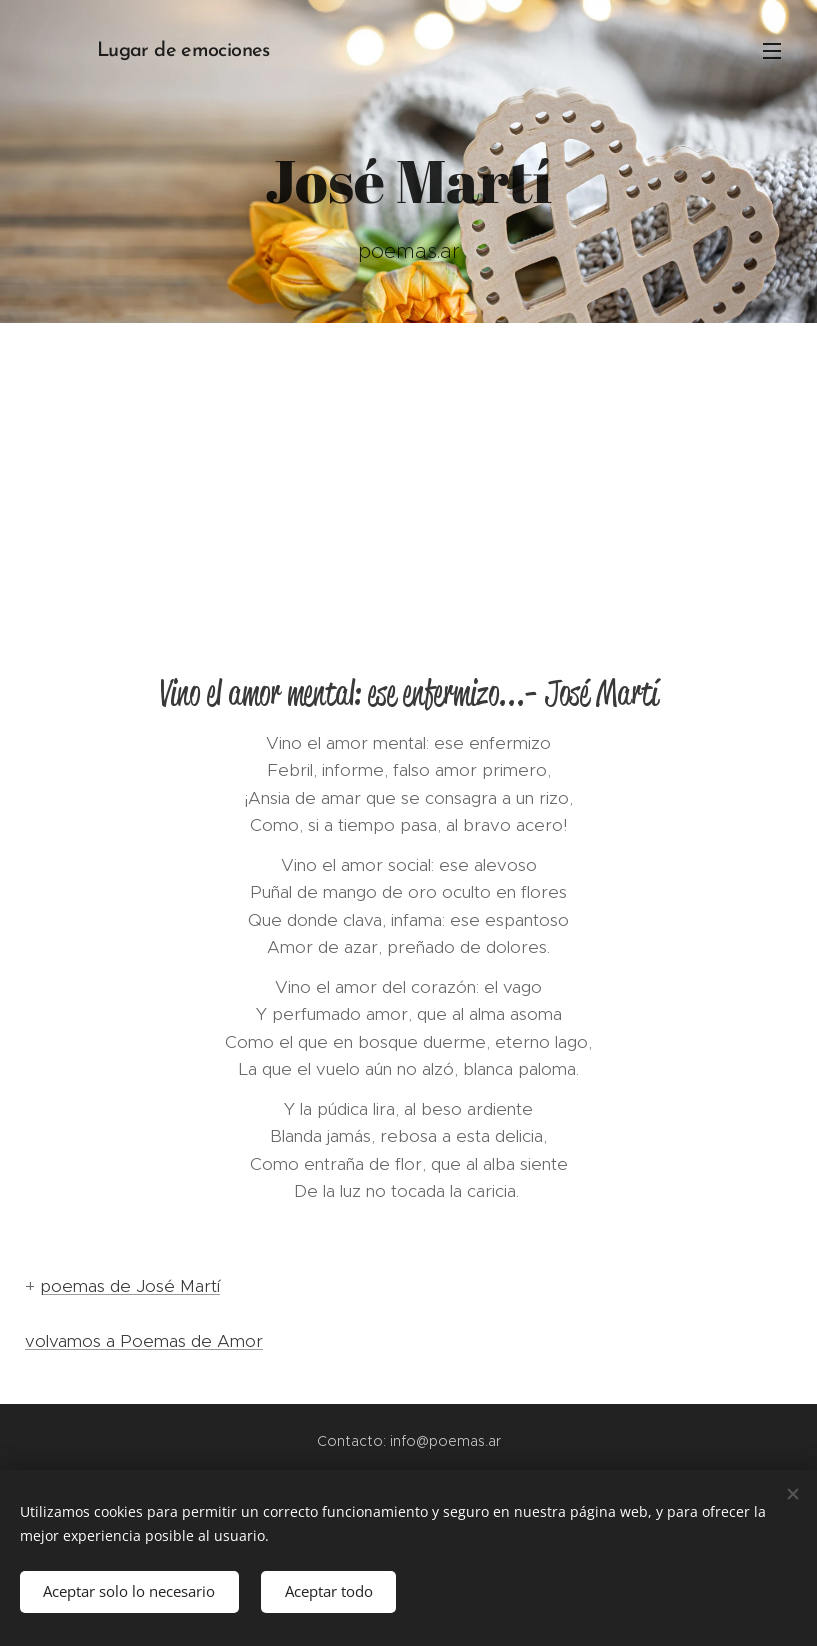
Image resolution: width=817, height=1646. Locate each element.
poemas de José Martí (130, 1286)
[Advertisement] (408, 473)
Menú (772, 51)
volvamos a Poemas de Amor (144, 1341)
